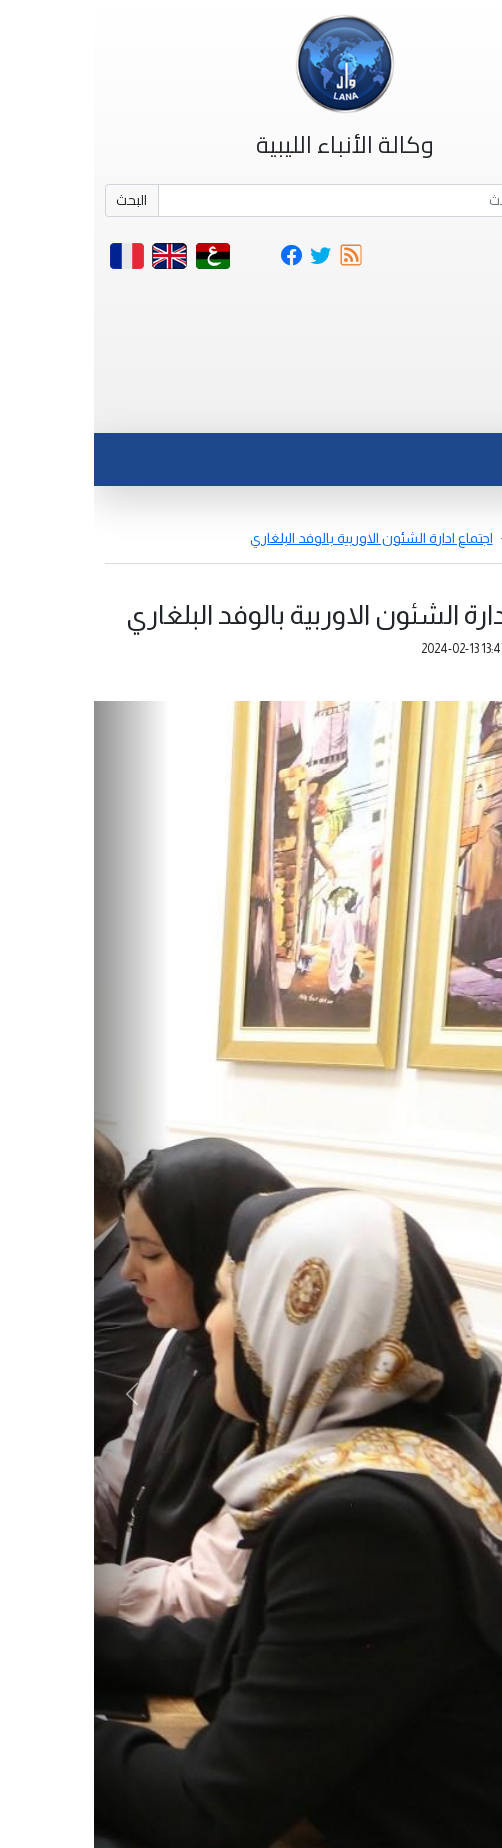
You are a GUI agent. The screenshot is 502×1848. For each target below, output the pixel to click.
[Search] (278, 201)
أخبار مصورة (456, 538)
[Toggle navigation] (445, 408)
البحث (37, 200)
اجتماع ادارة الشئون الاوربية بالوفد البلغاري (277, 538)
